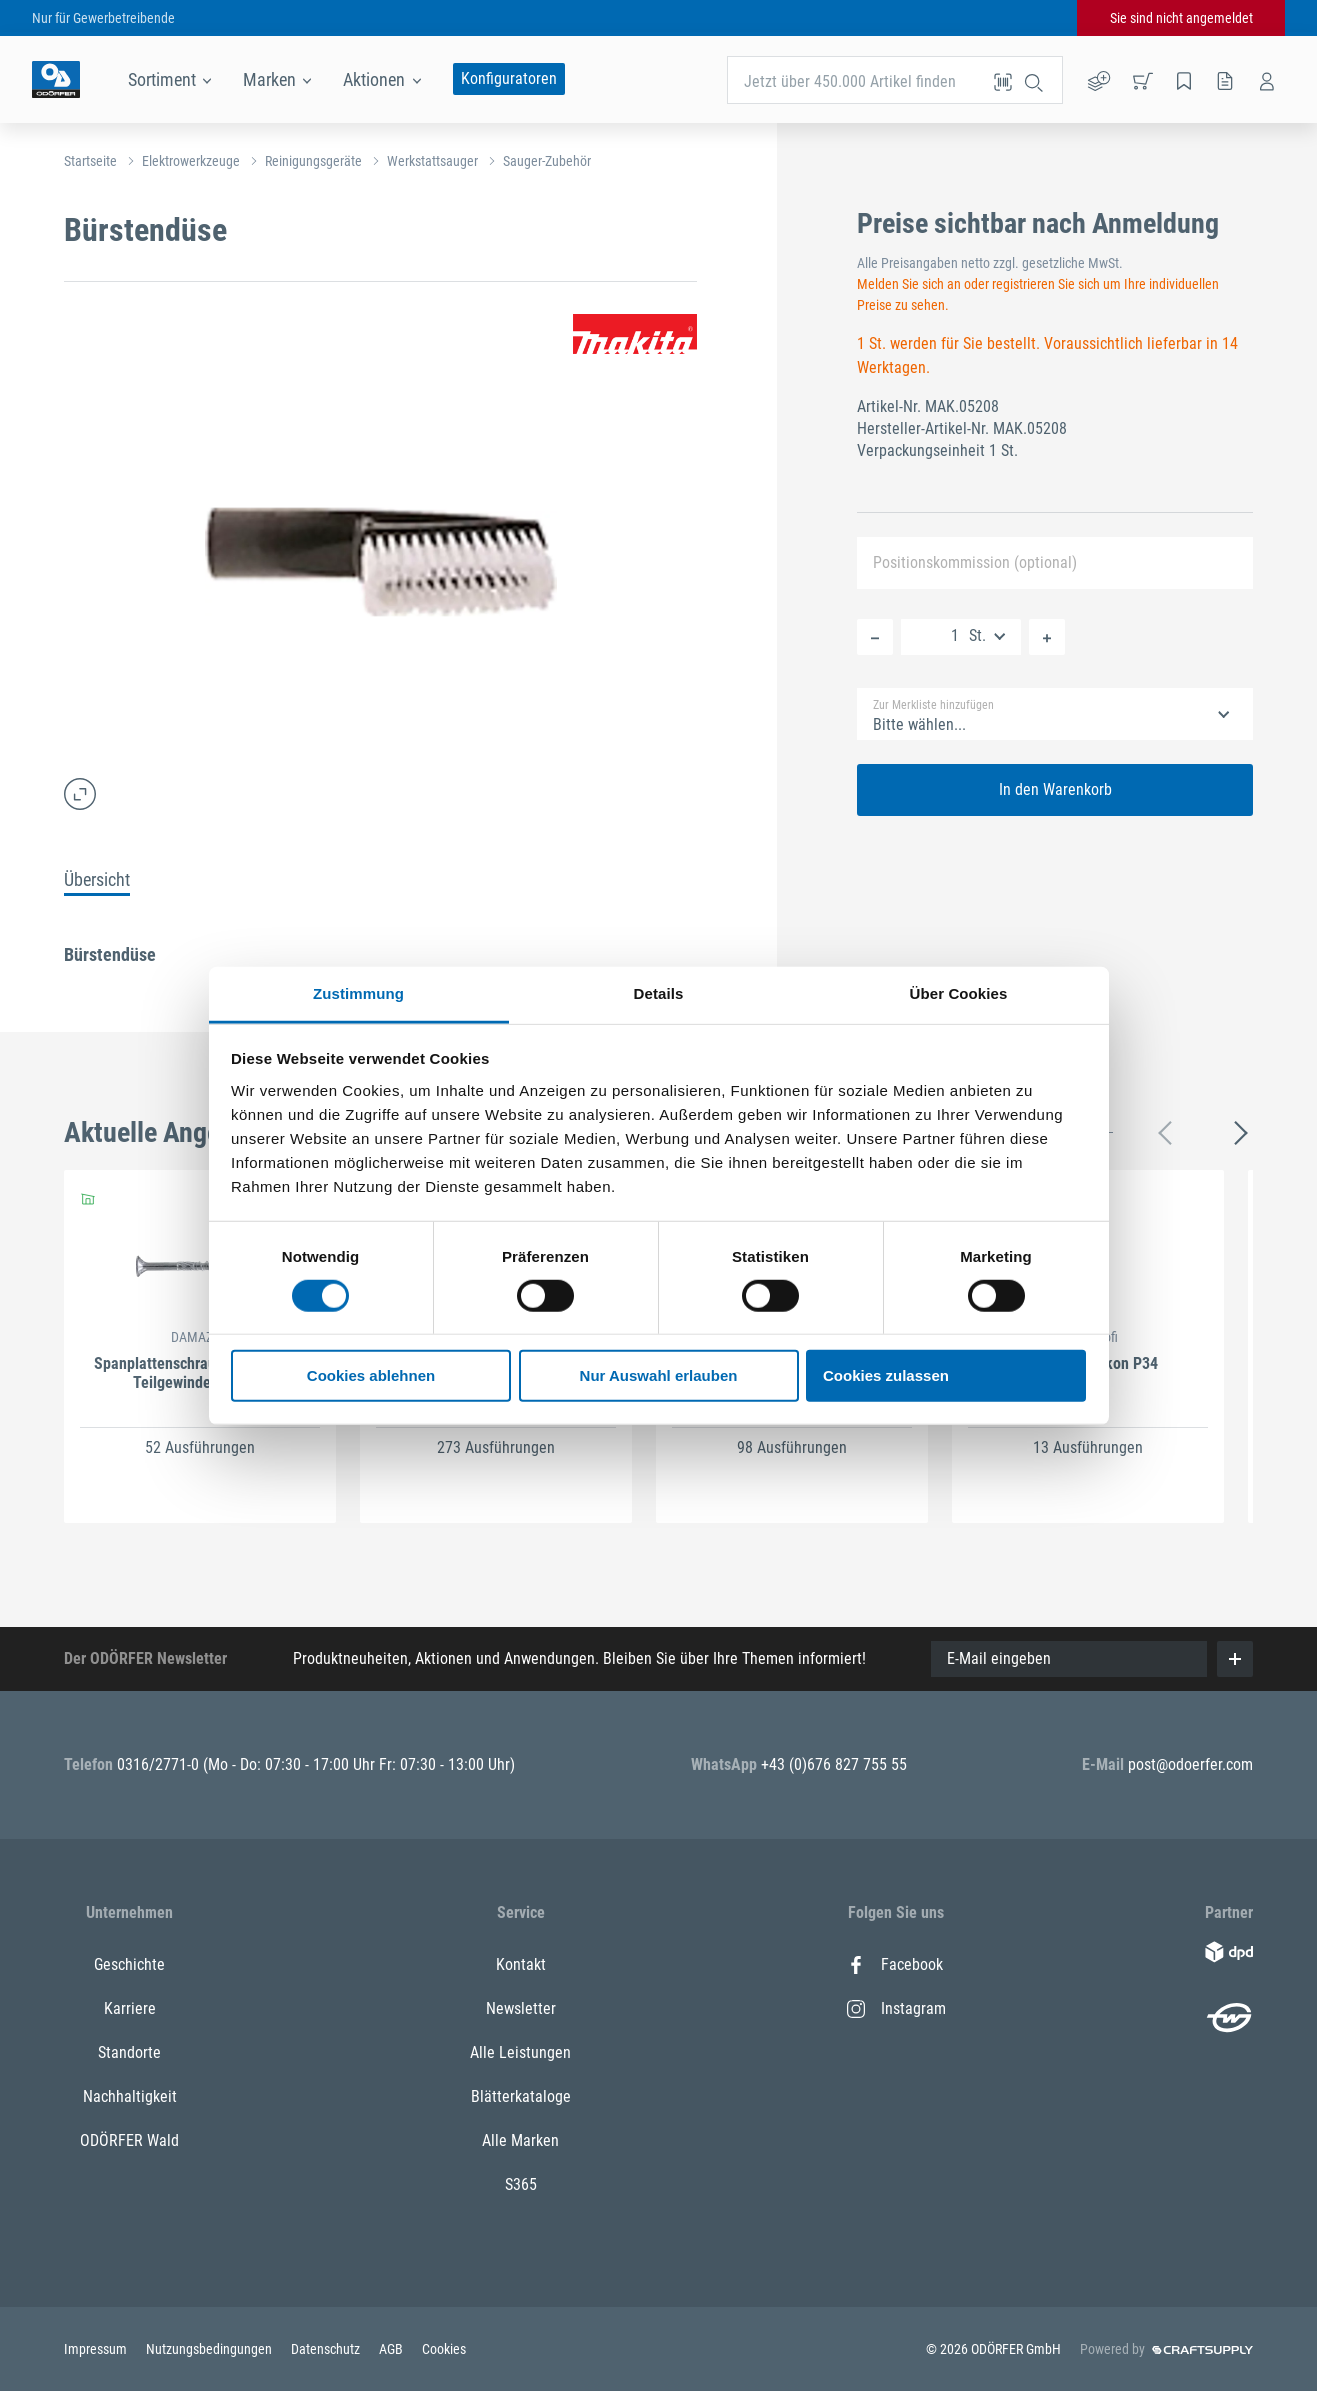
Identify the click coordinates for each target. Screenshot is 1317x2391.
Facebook (895, 1964)
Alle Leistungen (520, 2052)
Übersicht (97, 879)
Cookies (444, 2349)
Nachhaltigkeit (130, 2096)
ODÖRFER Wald (129, 2140)
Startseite (90, 161)
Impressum (97, 2349)
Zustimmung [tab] (358, 992)
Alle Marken (520, 2140)
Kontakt (521, 1964)
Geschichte (129, 1964)
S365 (521, 2184)
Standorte (129, 2052)
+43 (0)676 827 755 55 (834, 1764)
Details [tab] (659, 992)
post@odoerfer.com (1190, 1764)
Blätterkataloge (521, 2096)
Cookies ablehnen (371, 1375)
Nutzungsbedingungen (210, 2349)
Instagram (896, 2008)
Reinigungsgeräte (313, 161)
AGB (392, 2349)
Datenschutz (327, 2349)
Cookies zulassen (886, 1375)
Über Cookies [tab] (959, 992)
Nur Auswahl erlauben (659, 1375)
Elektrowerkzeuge (191, 161)
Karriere (130, 2008)
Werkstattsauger (432, 161)
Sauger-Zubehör (547, 161)
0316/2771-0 (160, 1764)
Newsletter (521, 2008)
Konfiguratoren (509, 78)
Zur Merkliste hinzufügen (933, 705)
